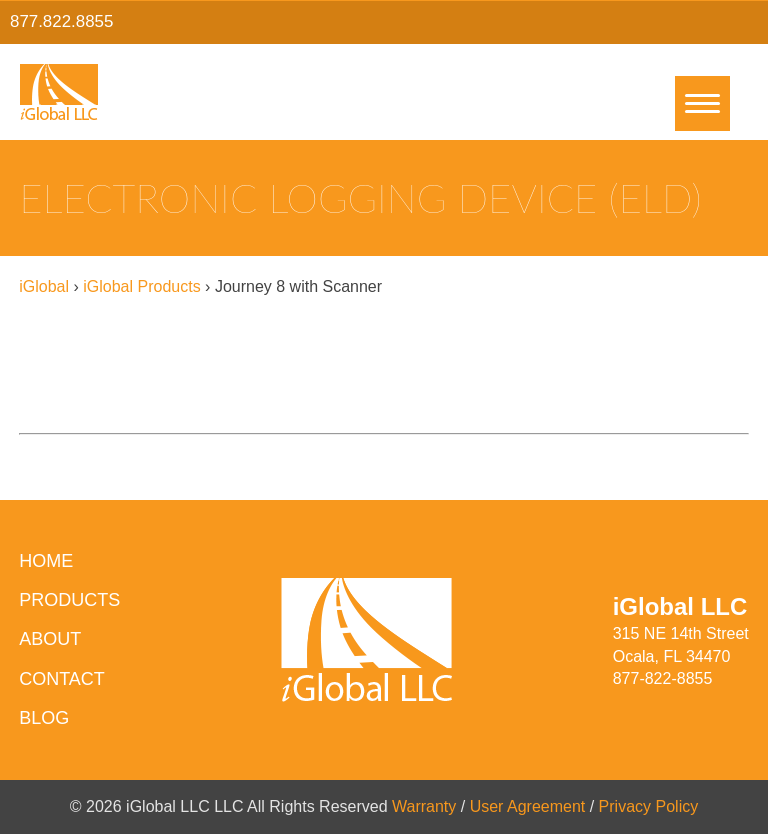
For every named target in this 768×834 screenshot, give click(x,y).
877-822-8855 (663, 678)
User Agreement (528, 806)
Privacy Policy (649, 806)
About (50, 639)
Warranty (424, 806)
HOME (46, 561)
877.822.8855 (61, 21)
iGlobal (44, 286)
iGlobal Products (141, 286)
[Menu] (702, 103)
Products (69, 600)
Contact (62, 679)
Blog (44, 718)
